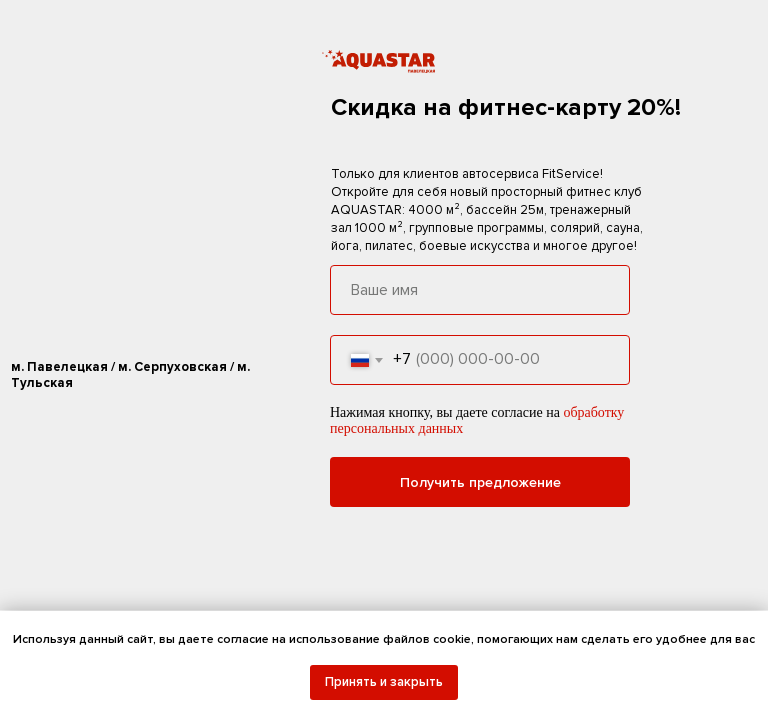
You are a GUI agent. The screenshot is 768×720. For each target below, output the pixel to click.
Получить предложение (480, 482)
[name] (480, 290)
